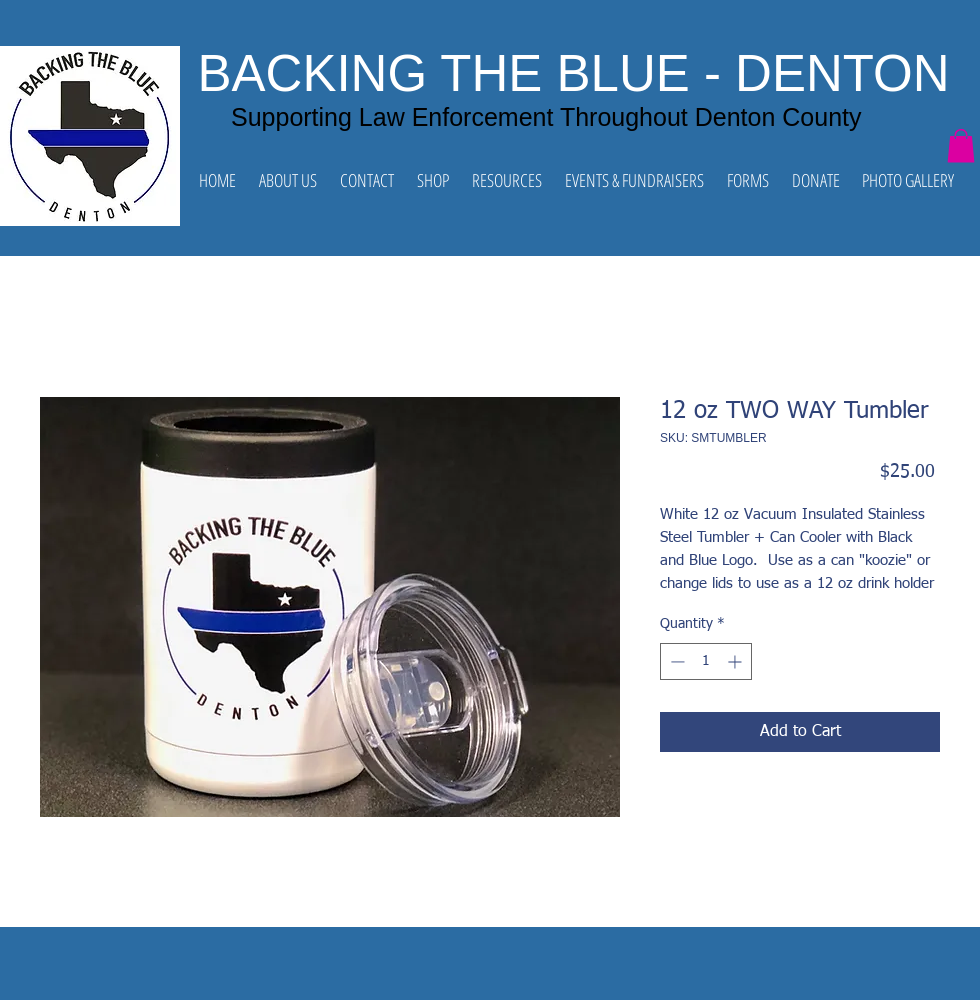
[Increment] (736, 661)
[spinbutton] (706, 661)
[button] (961, 145)
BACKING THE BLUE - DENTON (574, 73)
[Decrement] (675, 661)
